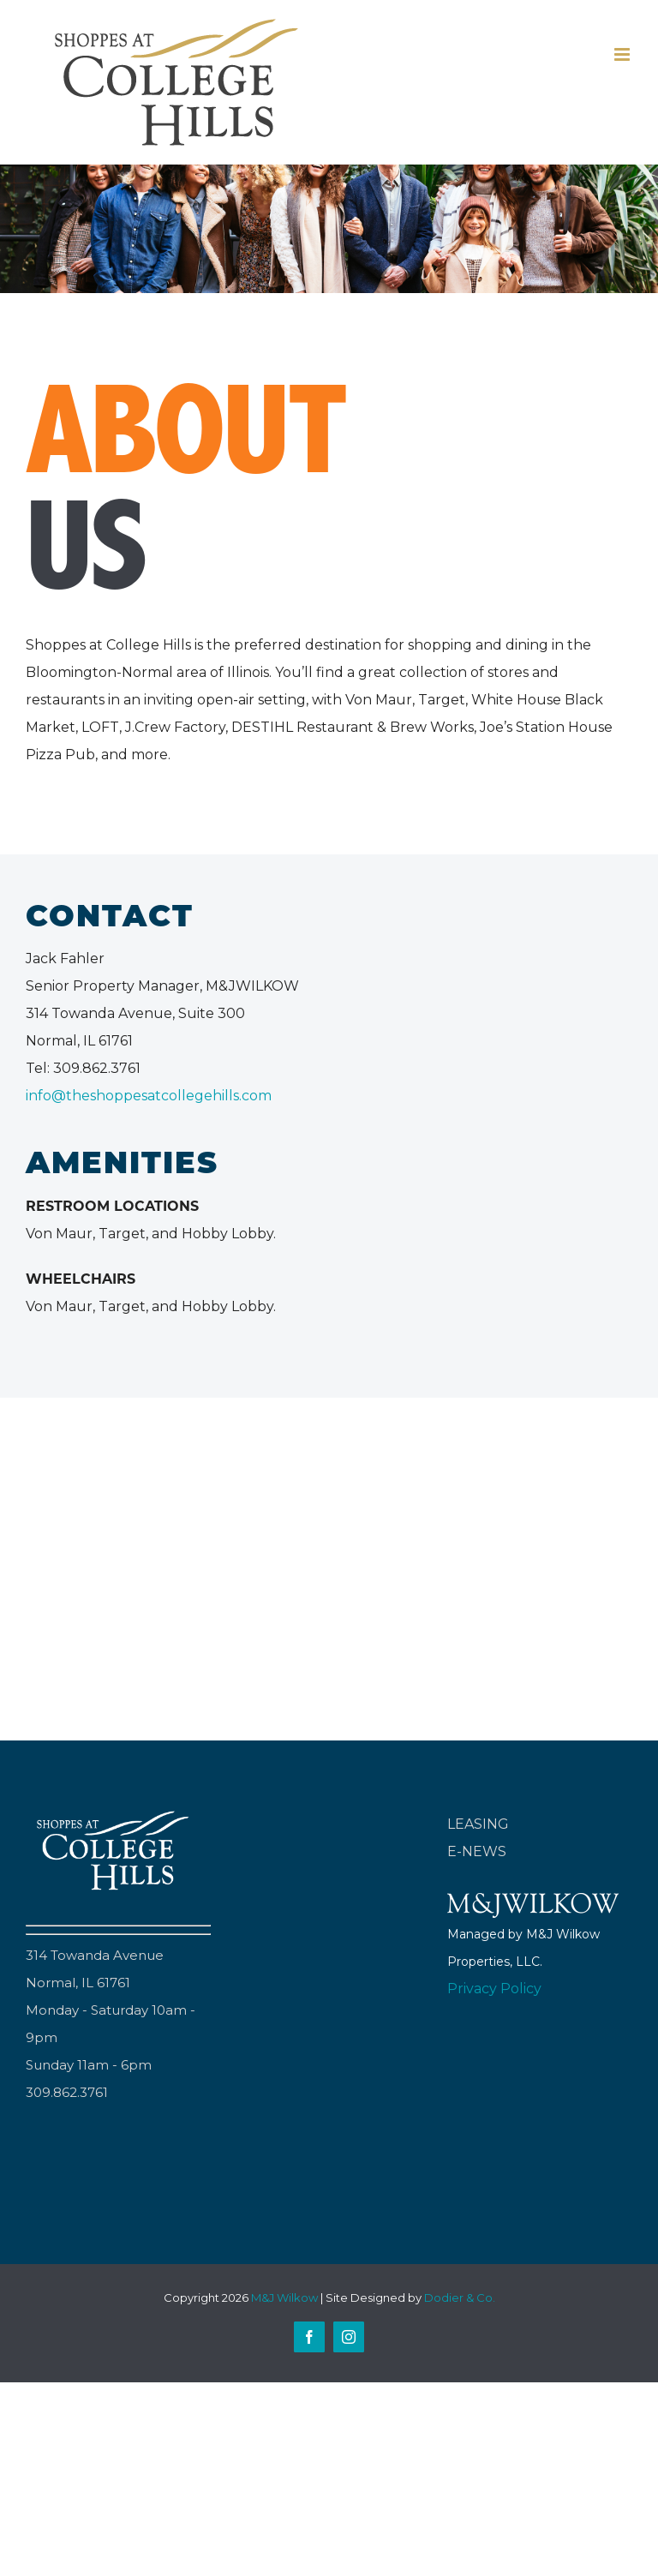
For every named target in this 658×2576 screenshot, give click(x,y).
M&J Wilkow (284, 2297)
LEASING (478, 1824)
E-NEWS (476, 1851)
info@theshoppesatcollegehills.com (149, 1095)
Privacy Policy (494, 1988)
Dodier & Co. (459, 2297)
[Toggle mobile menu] (623, 54)
